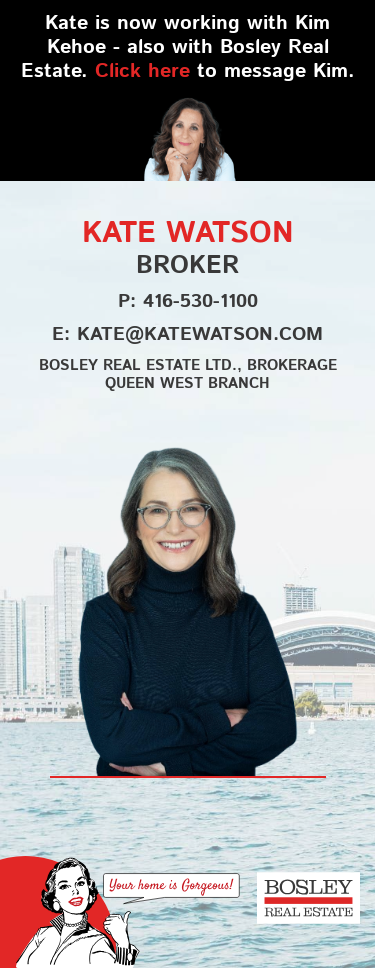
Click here (142, 70)
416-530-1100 (200, 300)
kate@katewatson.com (200, 333)
